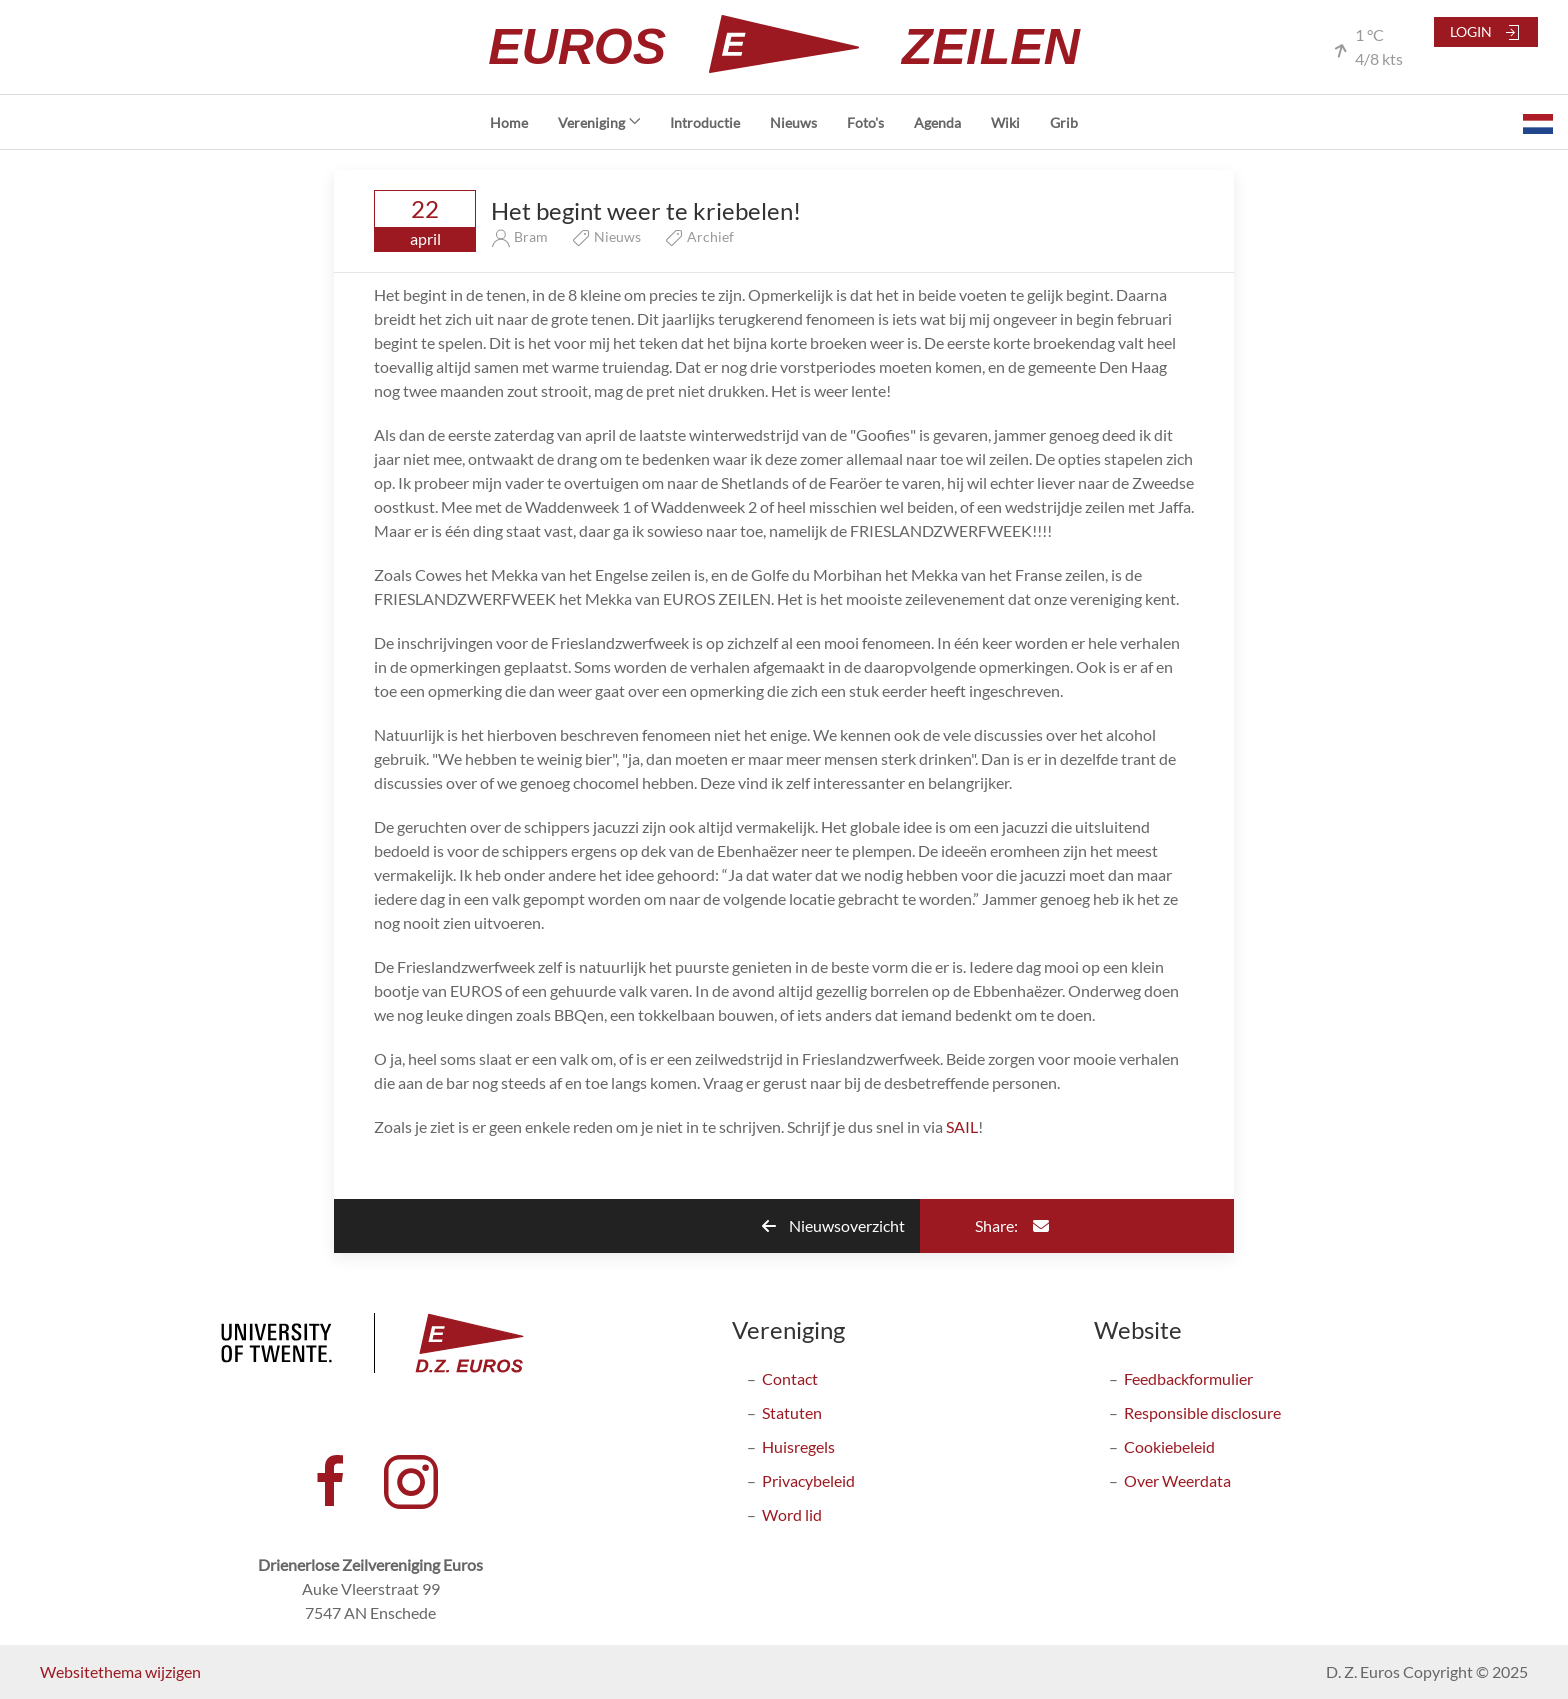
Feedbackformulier (1188, 1378)
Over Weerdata (1177, 1480)
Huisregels (798, 1446)
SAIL (962, 1126)
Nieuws (793, 122)
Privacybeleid (808, 1480)
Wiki (1005, 122)
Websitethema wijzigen (120, 1671)
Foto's (865, 122)
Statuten (792, 1412)
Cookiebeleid (1169, 1446)
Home (509, 122)
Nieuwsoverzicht (833, 1225)
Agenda (937, 122)
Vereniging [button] (599, 122)
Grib (1064, 122)
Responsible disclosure (1202, 1412)
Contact (790, 1378)
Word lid (792, 1514)
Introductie (705, 122)
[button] (1538, 122)
